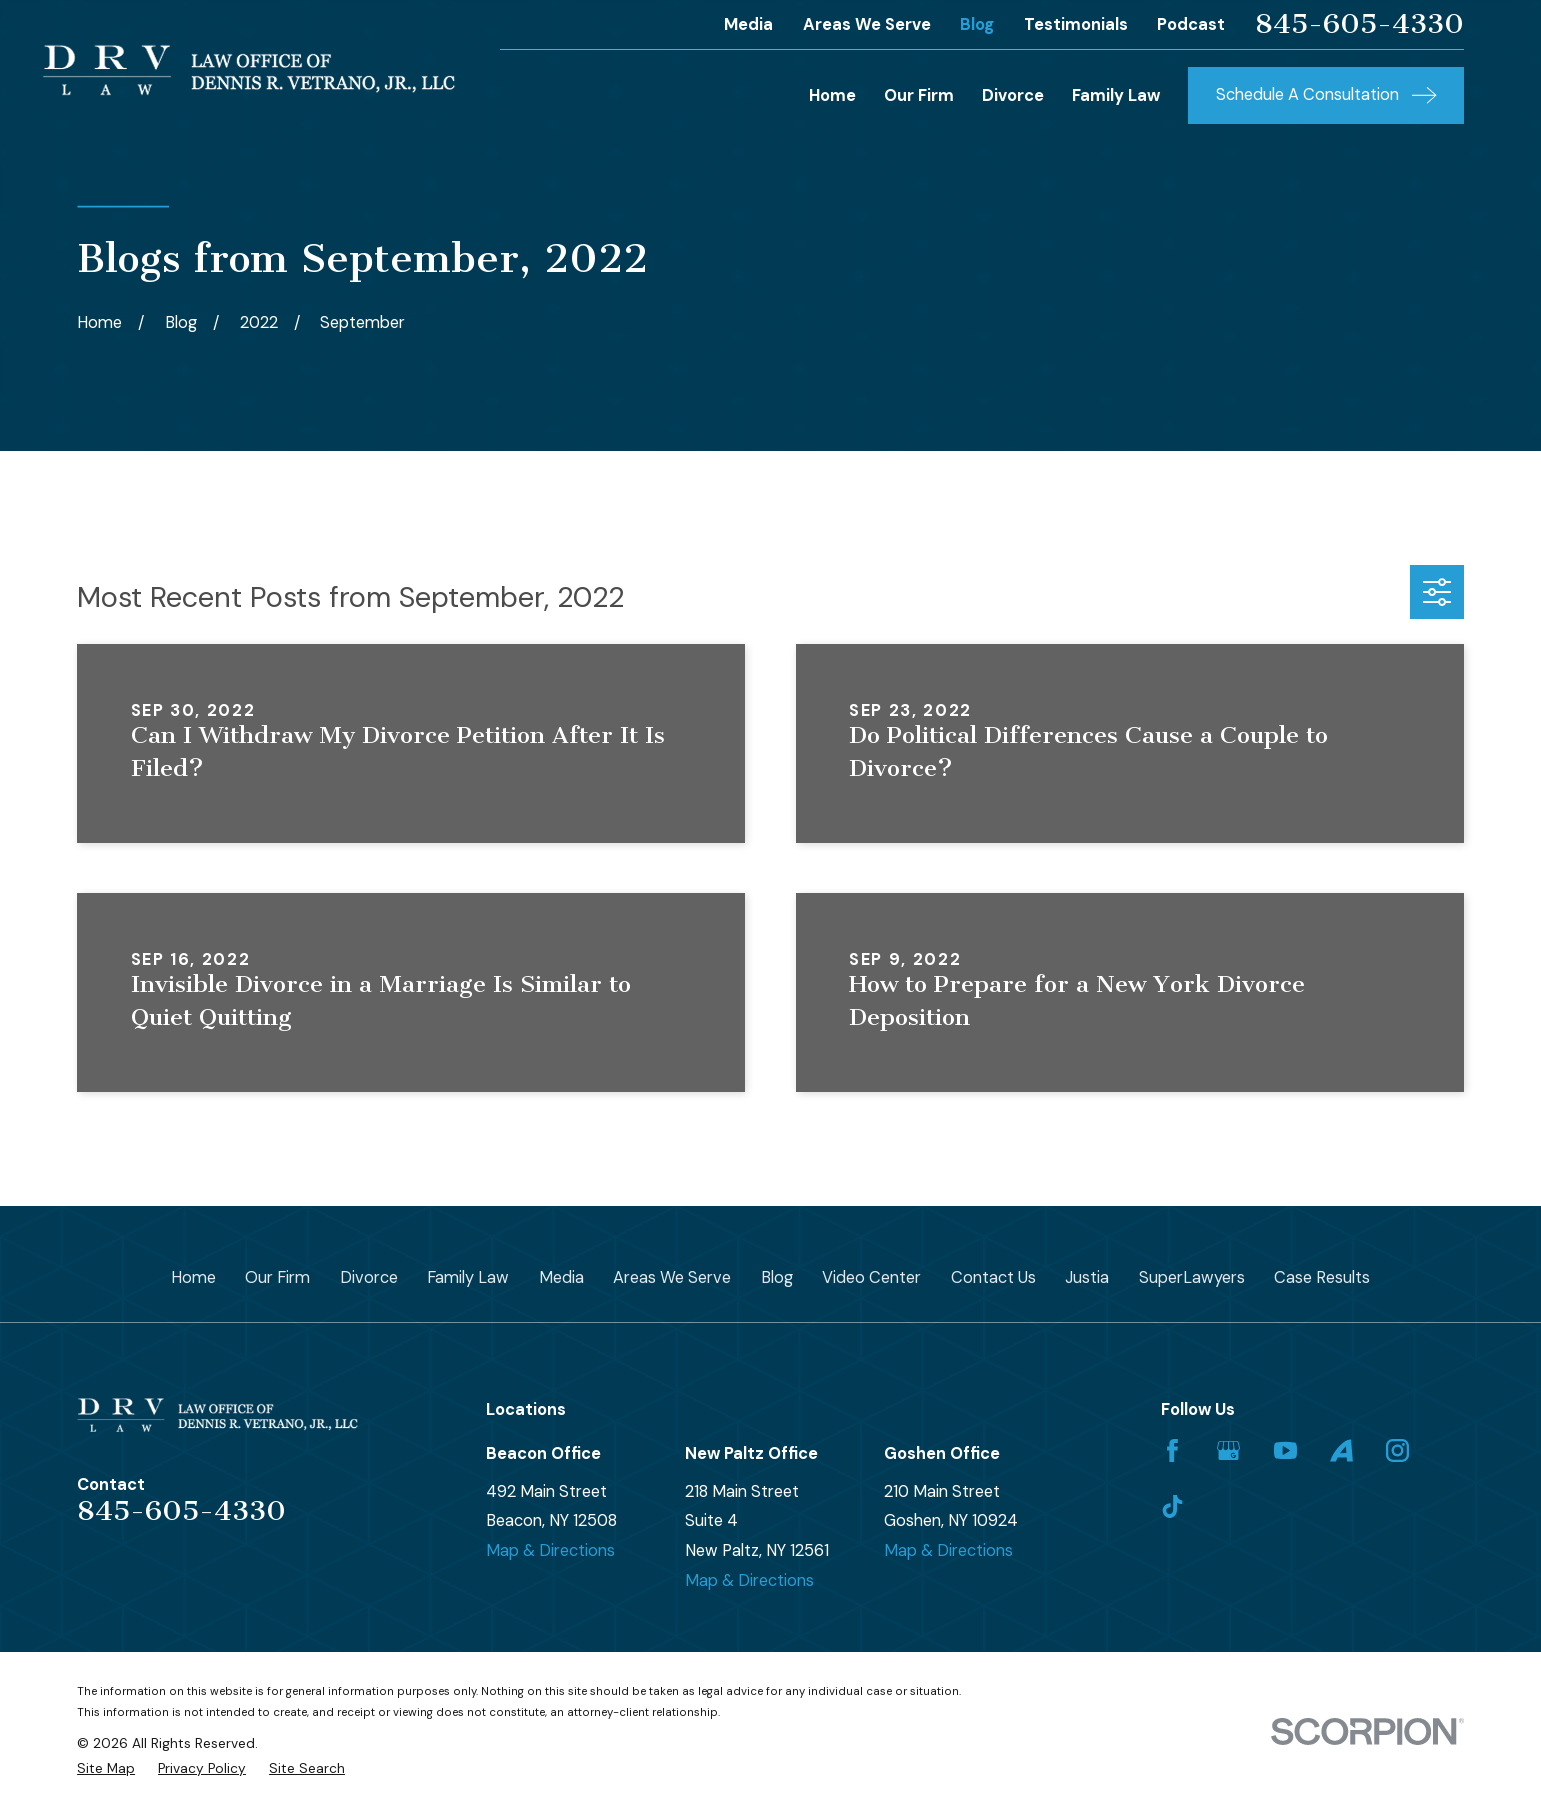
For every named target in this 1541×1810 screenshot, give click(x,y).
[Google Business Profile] (1228, 1450)
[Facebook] (1172, 1450)
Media (748, 24)
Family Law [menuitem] (1116, 95)
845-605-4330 (1359, 24)
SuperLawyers (1192, 1277)
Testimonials (1076, 24)
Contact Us (993, 1277)
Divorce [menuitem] (1013, 95)
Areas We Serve (867, 24)
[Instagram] (1397, 1450)
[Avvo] (1341, 1450)
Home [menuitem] (832, 95)
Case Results (1322, 1277)
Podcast (1191, 24)
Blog (977, 24)
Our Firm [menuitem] (919, 95)
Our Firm (277, 1277)
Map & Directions (550, 1550)
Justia (1087, 1277)
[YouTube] (1285, 1450)
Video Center (871, 1277)
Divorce (369, 1277)
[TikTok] (1172, 1506)
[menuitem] (106, 1768)
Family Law (468, 1277)
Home (193, 1277)
